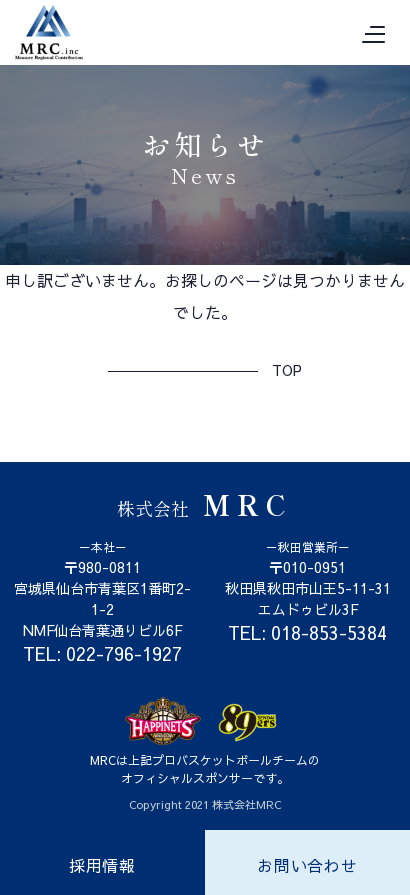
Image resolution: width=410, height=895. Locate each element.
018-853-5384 (329, 632)
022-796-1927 (124, 653)
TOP (287, 370)
